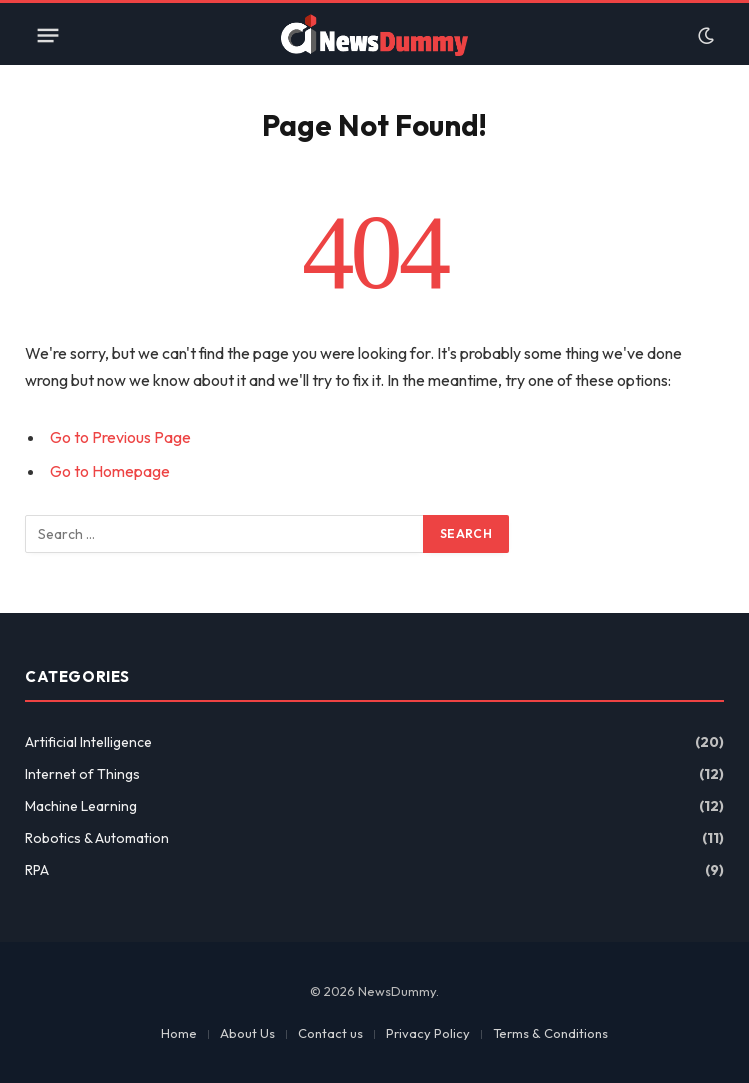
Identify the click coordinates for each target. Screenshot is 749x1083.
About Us (247, 1033)
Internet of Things (82, 774)
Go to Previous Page (120, 437)
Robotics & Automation (97, 838)
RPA (37, 870)
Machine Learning (81, 806)
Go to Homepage (110, 471)
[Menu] (47, 36)
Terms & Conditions (550, 1033)
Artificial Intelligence (88, 742)
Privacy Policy (428, 1033)
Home (179, 1033)
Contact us (330, 1033)
